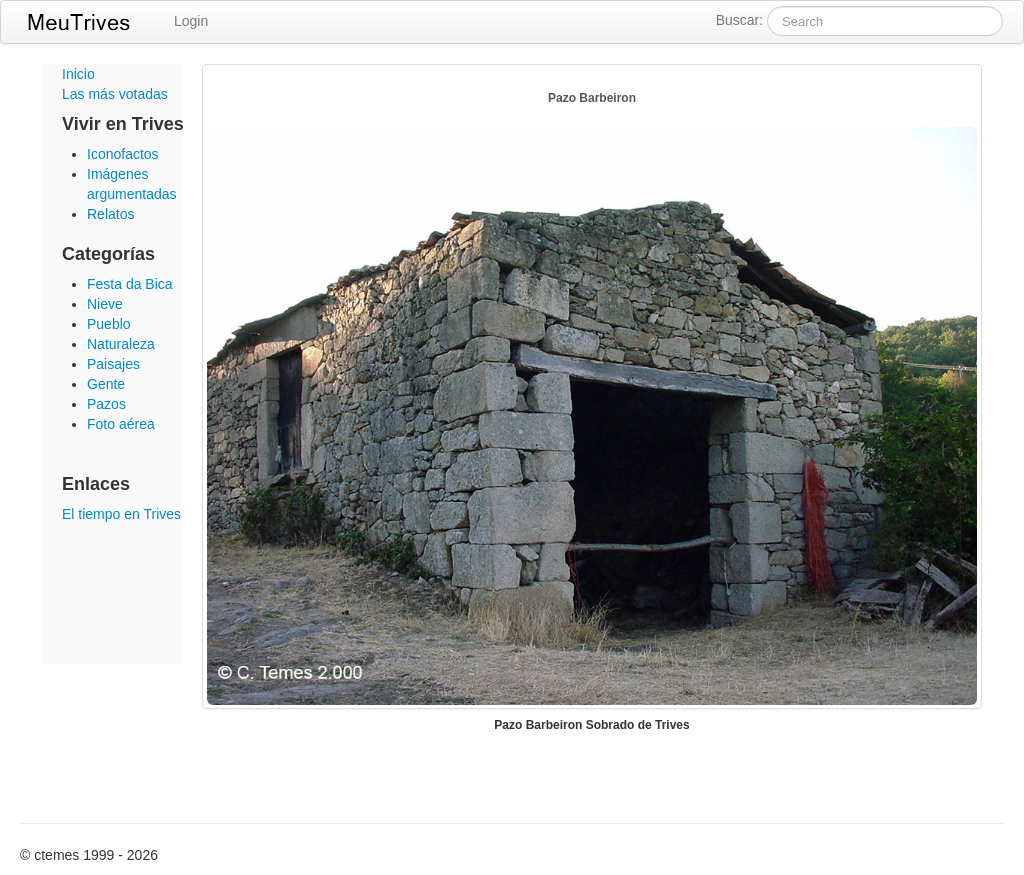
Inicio (78, 74)
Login (191, 21)
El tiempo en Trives (121, 514)
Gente (106, 384)
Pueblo (109, 324)
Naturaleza (121, 344)
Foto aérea (121, 424)
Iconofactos (123, 154)
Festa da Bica (130, 284)
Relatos (110, 214)
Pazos (106, 404)
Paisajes (113, 364)
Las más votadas (115, 94)
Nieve (105, 304)
